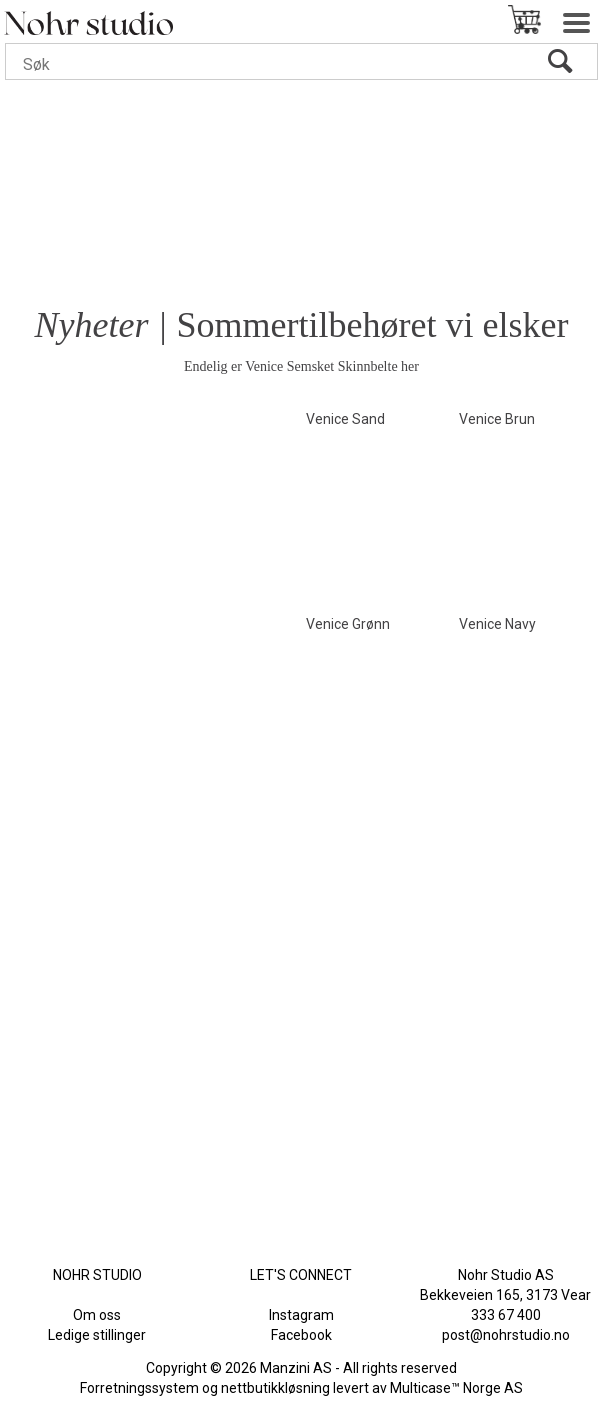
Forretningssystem (139, 1388)
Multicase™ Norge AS (456, 1388)
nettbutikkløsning (275, 1388)
